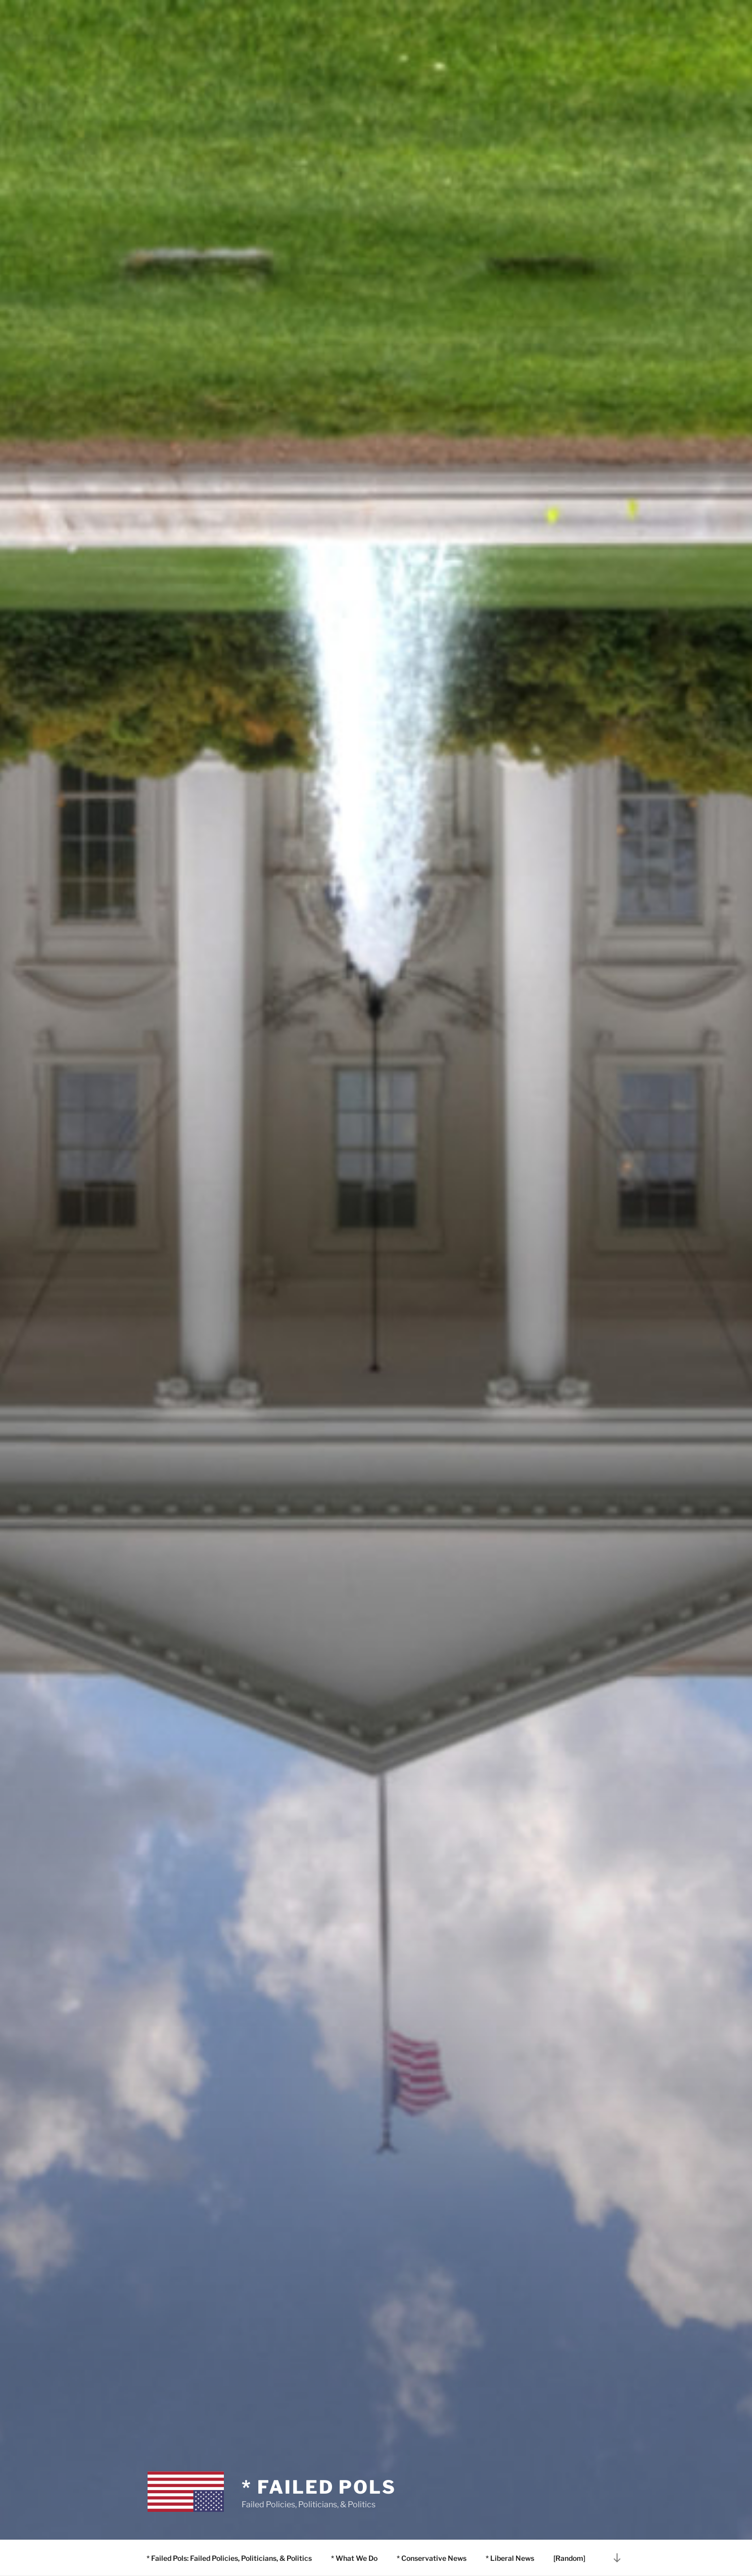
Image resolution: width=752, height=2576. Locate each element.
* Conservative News (431, 2558)
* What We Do (354, 2558)
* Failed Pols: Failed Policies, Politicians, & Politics (229, 2558)
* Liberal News (510, 2558)
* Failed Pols (319, 2487)
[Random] (569, 2558)
